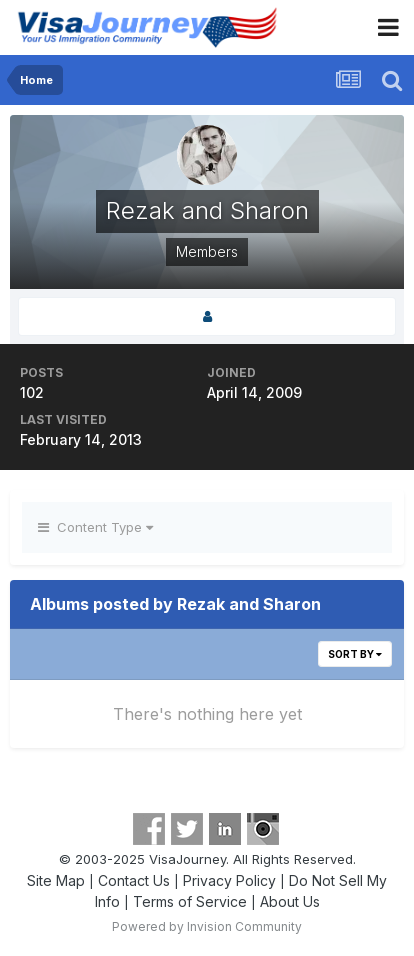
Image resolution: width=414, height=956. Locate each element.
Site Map (56, 880)
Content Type (95, 527)
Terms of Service (190, 901)
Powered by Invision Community (207, 926)
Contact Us (134, 880)
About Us (290, 901)
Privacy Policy (229, 880)
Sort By (355, 654)
